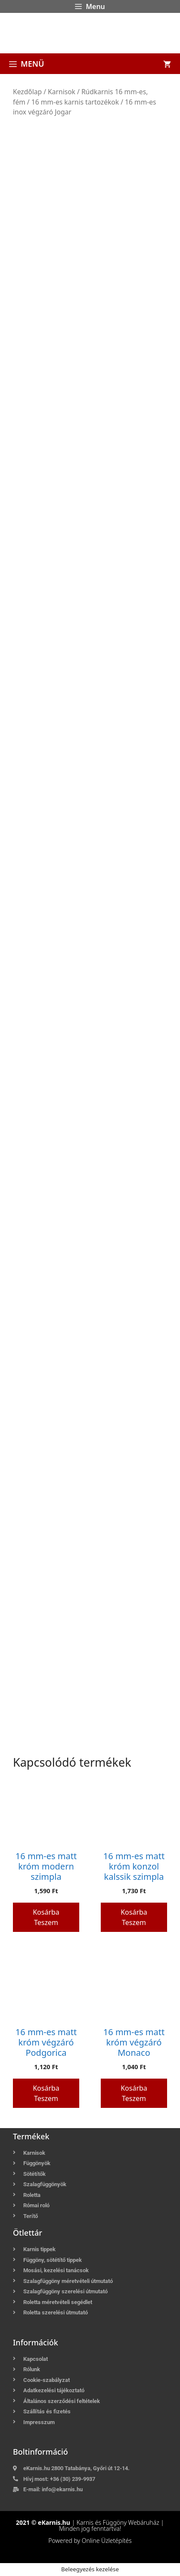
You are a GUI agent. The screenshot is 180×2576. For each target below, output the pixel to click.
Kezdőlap (27, 91)
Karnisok (61, 91)
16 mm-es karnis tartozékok (75, 102)
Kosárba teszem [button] (46, 1917)
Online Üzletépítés (107, 2540)
